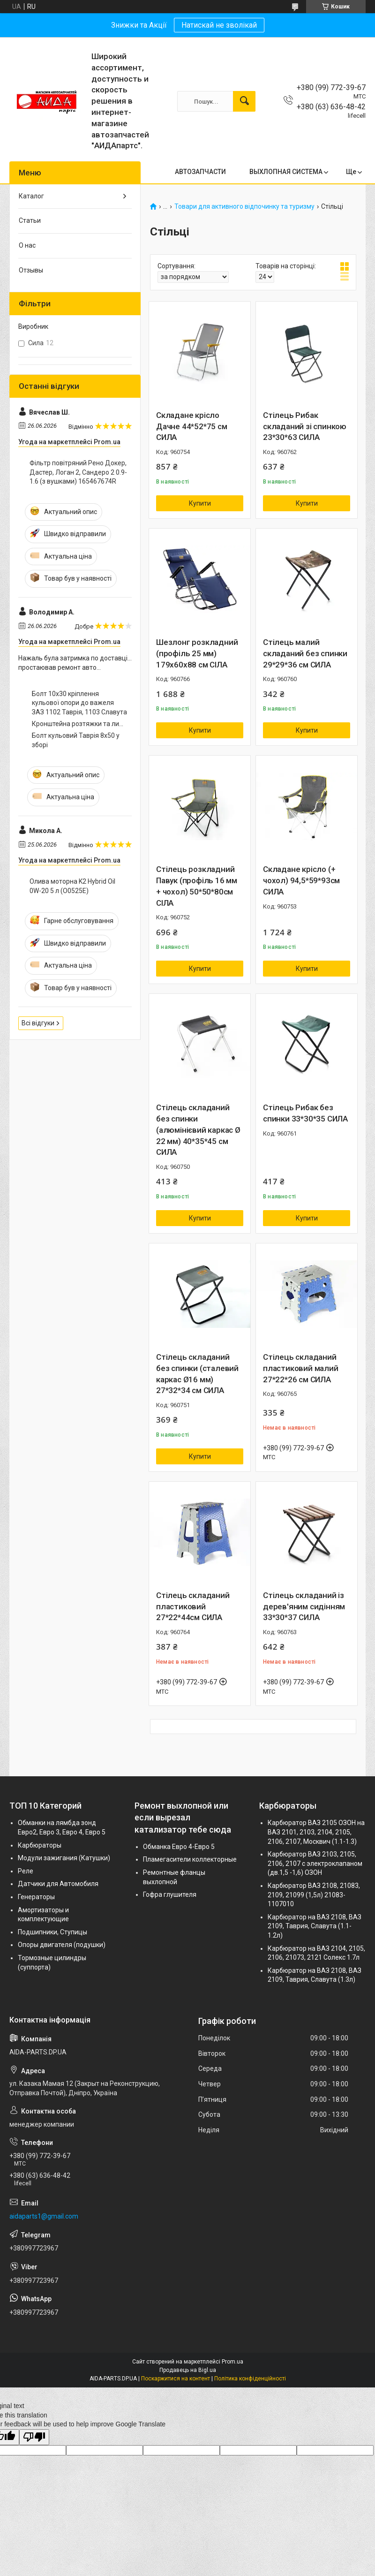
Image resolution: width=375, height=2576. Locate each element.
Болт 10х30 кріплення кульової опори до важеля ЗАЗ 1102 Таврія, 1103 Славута (79, 703)
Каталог (31, 196)
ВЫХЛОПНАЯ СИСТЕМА (285, 171)
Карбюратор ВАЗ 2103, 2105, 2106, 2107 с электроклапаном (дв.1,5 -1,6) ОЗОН (315, 1863)
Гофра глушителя (169, 1894)
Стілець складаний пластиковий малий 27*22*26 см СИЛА (300, 1368)
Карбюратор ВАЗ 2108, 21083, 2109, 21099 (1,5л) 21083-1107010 (314, 1895)
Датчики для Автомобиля (58, 1883)
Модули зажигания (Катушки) (64, 1858)
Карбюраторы (39, 1845)
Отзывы (31, 270)
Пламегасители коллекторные (190, 1859)
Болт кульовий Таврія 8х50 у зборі (76, 740)
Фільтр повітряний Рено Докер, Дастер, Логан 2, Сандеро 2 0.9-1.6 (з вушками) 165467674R (78, 472)
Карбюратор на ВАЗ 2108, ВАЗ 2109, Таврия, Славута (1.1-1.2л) (314, 1926)
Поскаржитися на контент (175, 2378)
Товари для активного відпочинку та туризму (244, 206)
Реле (25, 1871)
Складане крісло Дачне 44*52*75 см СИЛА (191, 426)
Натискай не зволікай (219, 25)
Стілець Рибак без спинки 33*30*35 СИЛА (305, 1113)
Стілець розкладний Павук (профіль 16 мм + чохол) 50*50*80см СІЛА (196, 885)
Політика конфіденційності (250, 2378)
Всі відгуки (38, 1023)
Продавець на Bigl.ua (187, 2370)
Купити (200, 503)
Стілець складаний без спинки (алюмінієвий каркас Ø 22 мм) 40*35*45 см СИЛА (198, 1130)
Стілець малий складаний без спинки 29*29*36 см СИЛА (305, 653)
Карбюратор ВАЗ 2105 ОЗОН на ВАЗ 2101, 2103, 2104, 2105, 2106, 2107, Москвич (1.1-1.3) (316, 1832)
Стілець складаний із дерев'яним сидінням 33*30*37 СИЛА (304, 1606)
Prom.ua (232, 2361)
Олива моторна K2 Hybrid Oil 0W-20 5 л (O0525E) (72, 886)
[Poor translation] (34, 2437)
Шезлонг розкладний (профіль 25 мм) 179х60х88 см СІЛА (197, 653)
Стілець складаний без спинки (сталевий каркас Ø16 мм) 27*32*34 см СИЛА (197, 1373)
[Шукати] (244, 101)
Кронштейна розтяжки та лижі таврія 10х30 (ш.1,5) (79, 723)
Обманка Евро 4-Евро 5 (179, 1846)
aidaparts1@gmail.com (43, 2216)
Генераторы (36, 1897)
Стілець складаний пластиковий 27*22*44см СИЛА (193, 1606)
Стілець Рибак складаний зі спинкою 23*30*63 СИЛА (304, 426)
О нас (27, 245)
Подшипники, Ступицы (52, 1932)
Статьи (30, 220)
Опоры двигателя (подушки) (61, 1944)
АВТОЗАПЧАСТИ (200, 171)
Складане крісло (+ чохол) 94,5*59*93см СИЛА (301, 880)
